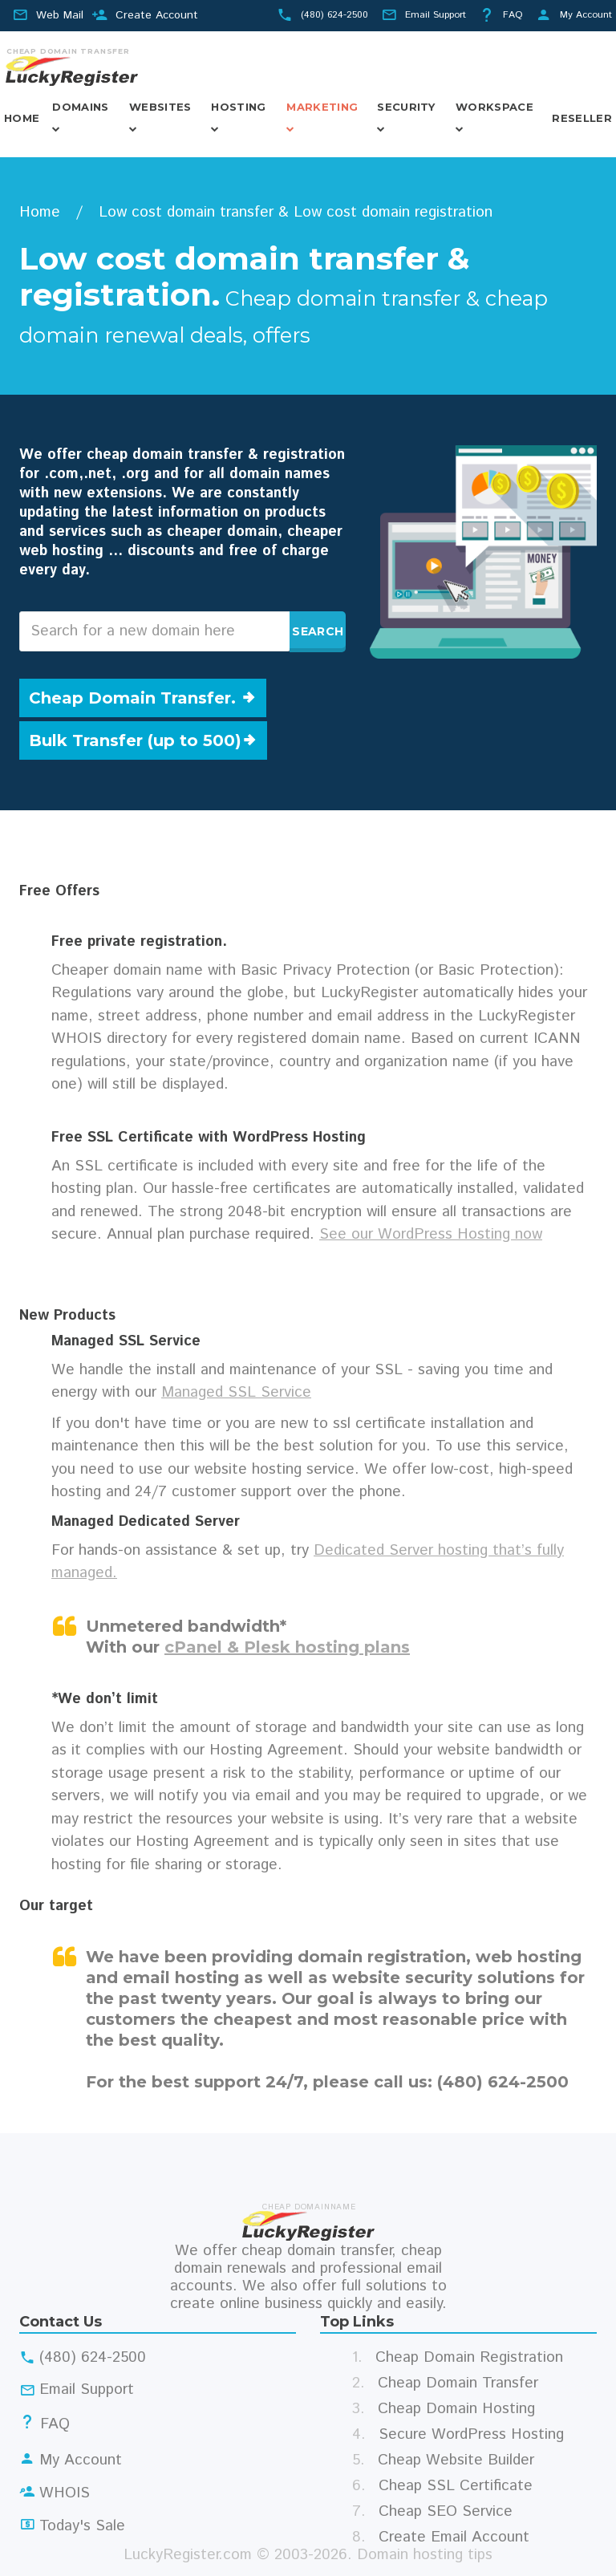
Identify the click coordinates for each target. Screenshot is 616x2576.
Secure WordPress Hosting (471, 2434)
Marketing (322, 106)
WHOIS (64, 2493)
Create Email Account (454, 2537)
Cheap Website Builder (456, 2460)
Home (21, 118)
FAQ (513, 15)
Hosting (238, 106)
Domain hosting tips (424, 2555)
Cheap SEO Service (446, 2511)
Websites (160, 106)
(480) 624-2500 (334, 15)
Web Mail (59, 15)
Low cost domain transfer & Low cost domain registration (295, 212)
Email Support (435, 15)
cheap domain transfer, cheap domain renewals (308, 2259)
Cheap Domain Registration (469, 2357)
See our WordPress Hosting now (430, 1234)
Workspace (494, 106)
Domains (80, 106)
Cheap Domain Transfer (458, 2383)
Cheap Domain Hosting (456, 2409)
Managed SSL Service (236, 1392)
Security (406, 106)
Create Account (157, 15)
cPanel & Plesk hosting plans (287, 1647)
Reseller (582, 118)
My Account (586, 15)
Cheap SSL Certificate (456, 2486)
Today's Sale (82, 2526)
